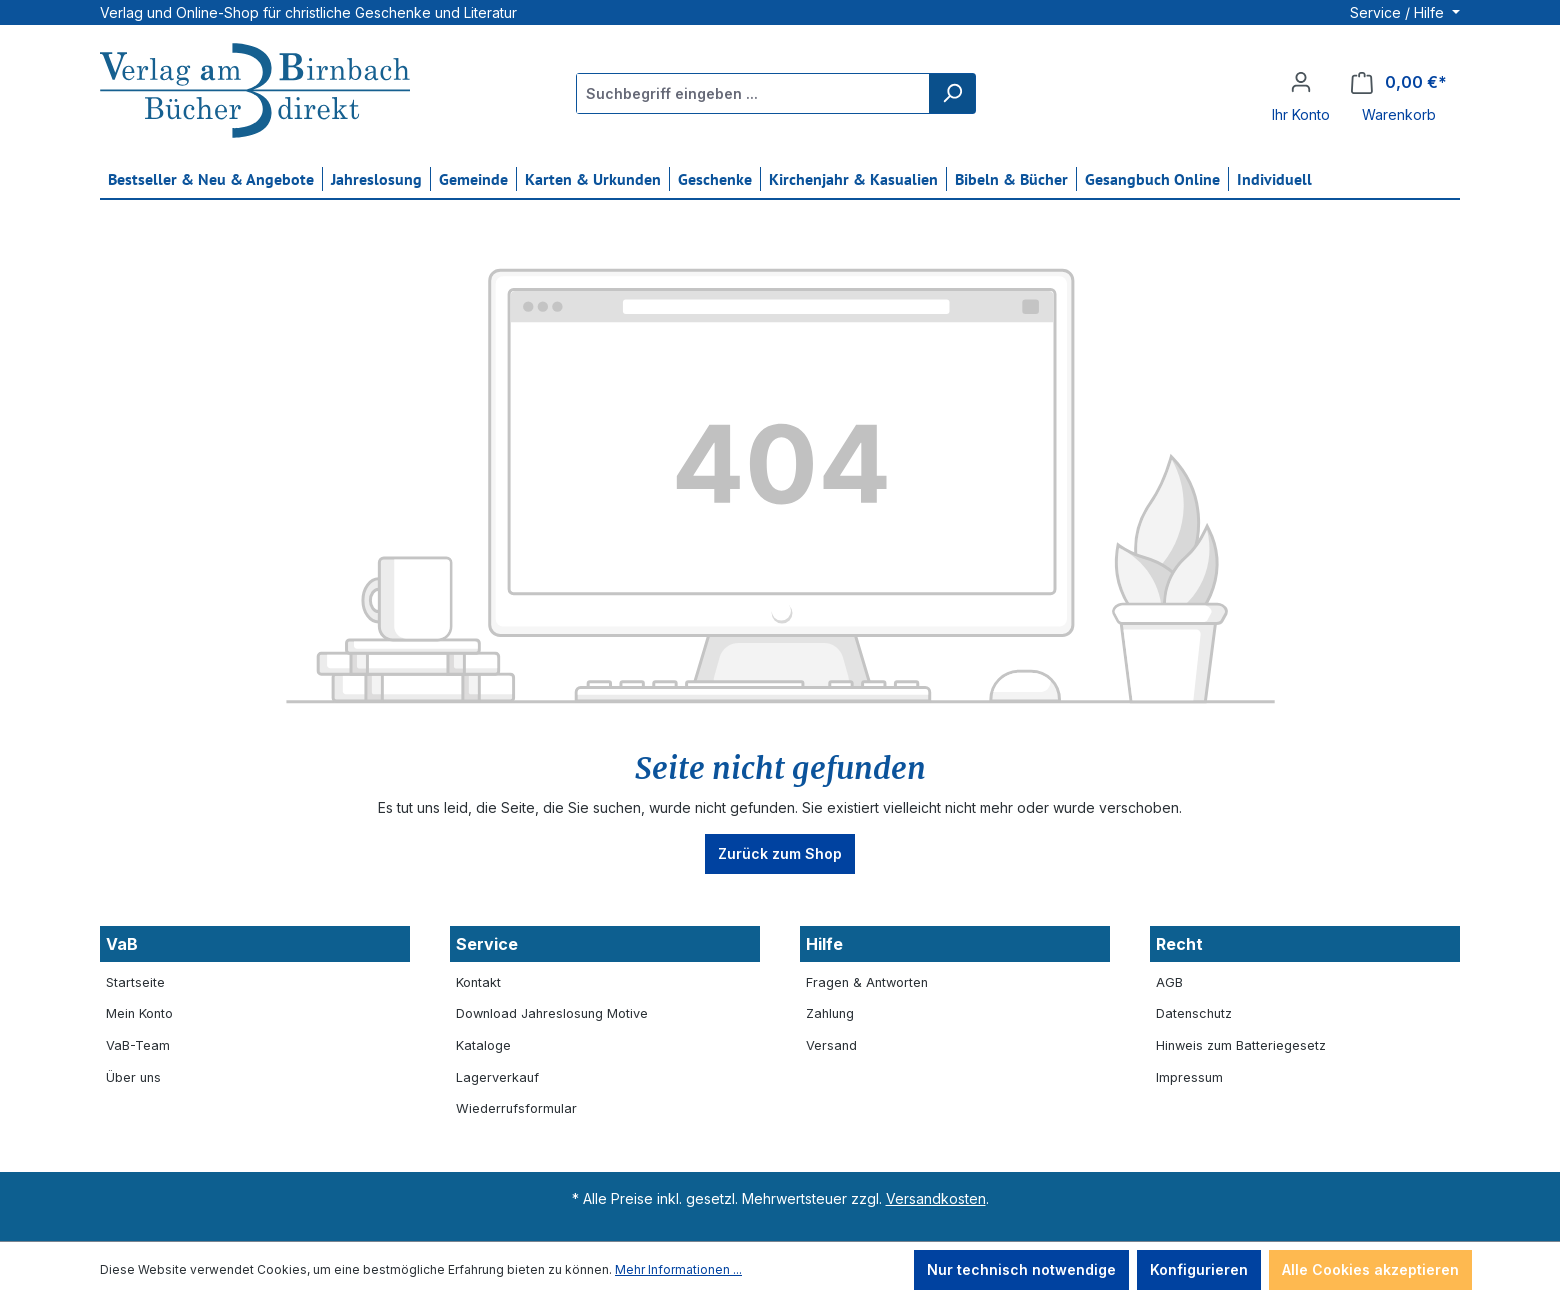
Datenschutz (1194, 1013)
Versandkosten (936, 1198)
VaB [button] (122, 944)
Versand (831, 1045)
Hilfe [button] (824, 944)
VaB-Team (138, 1045)
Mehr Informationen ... (678, 1269)
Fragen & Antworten (867, 982)
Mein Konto (139, 1013)
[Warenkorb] (1399, 82)
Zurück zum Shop (780, 853)
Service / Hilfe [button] (1399, 12)
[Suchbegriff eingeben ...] (753, 93)
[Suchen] (952, 93)
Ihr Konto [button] (1301, 114)
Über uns (133, 1077)
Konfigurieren (1199, 1269)
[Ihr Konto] (1301, 82)
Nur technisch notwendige (1021, 1269)
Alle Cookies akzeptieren (1370, 1269)
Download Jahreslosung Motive (552, 1013)
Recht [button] (1179, 944)
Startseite (135, 982)
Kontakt (478, 982)
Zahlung (830, 1013)
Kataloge (483, 1045)
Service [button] (487, 944)
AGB (1169, 982)
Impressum (1189, 1077)
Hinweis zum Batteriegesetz (1241, 1045)
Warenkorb (1399, 114)
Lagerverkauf (497, 1077)
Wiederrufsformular (516, 1108)
